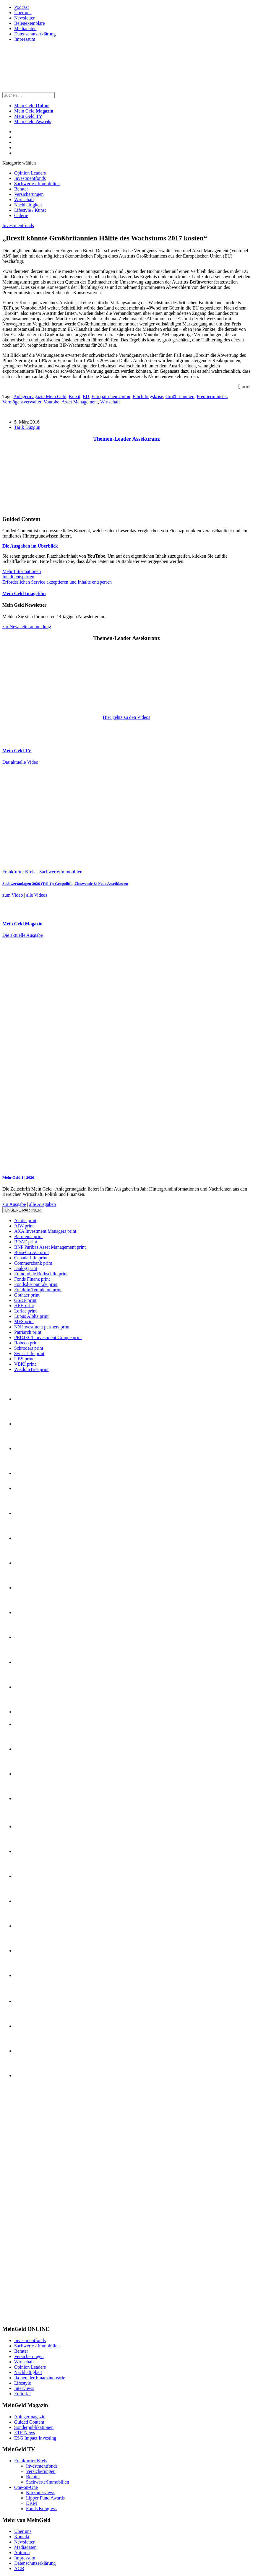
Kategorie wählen (19, 162)
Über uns (22, 12)
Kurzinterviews (40, 2492)
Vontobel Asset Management (70, 401)
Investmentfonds (30, 178)
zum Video (12, 895)
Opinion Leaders (30, 172)
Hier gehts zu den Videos (126, 717)
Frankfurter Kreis (18, 871)
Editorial (22, 2393)
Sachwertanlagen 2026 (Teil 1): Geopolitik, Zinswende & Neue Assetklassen (65, 883)
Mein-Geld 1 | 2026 (18, 1177)
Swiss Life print (29, 1353)
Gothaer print (27, 1294)
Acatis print (25, 1220)
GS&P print (25, 1300)
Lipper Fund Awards (45, 2497)
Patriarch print (27, 1332)
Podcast (21, 7)
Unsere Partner (23, 1210)
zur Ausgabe (14, 1204)
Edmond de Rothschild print (41, 1273)
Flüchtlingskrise (148, 396)
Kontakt (22, 2536)
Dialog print (25, 1268)
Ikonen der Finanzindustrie (39, 2377)
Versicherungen (29, 194)
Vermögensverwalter (21, 401)
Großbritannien (180, 396)
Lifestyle (22, 2383)
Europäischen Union (110, 396)
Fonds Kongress (41, 2508)
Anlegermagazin (30, 2416)
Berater (21, 188)
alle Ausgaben (42, 1204)
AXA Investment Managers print (45, 1231)
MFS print (24, 1321)
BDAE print (25, 1241)
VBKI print (25, 1364)
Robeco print (26, 1342)
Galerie (21, 215)
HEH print (24, 1305)
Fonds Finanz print (32, 1279)
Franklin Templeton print (37, 1289)
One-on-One (26, 2487)
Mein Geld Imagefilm (24, 593)
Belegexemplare (29, 23)
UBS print (23, 1358)
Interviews (24, 2388)
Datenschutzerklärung (35, 33)
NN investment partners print (41, 1326)
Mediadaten (25, 28)
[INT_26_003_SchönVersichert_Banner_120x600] (26, 2317)
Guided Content (29, 2421)
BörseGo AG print (31, 1252)
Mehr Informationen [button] (21, 571)
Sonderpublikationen (33, 2427)
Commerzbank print (33, 1263)
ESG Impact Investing (35, 2437)
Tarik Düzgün (27, 427)
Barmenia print (28, 1236)
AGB (19, 2568)
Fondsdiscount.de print (36, 1284)
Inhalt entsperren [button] (18, 576)
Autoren (22, 2552)
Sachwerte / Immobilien (37, 183)
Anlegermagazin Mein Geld (40, 396)
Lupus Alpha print (31, 1316)
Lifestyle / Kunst (30, 210)
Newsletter (24, 17)
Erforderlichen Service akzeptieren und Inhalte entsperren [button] (57, 581)
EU (86, 396)
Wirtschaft (24, 199)
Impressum (24, 39)
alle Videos (36, 895)
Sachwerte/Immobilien (60, 871)
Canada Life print (31, 1257)
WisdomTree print (31, 1369)
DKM (31, 2503)
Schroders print (28, 1348)
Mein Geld (33, 110)
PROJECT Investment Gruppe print (48, 1337)
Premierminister (212, 396)
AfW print (24, 1225)
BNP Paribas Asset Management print (50, 1247)
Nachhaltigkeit (28, 204)
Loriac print (25, 1310)
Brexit (74, 396)
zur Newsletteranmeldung (26, 626)
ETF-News (24, 2432)
